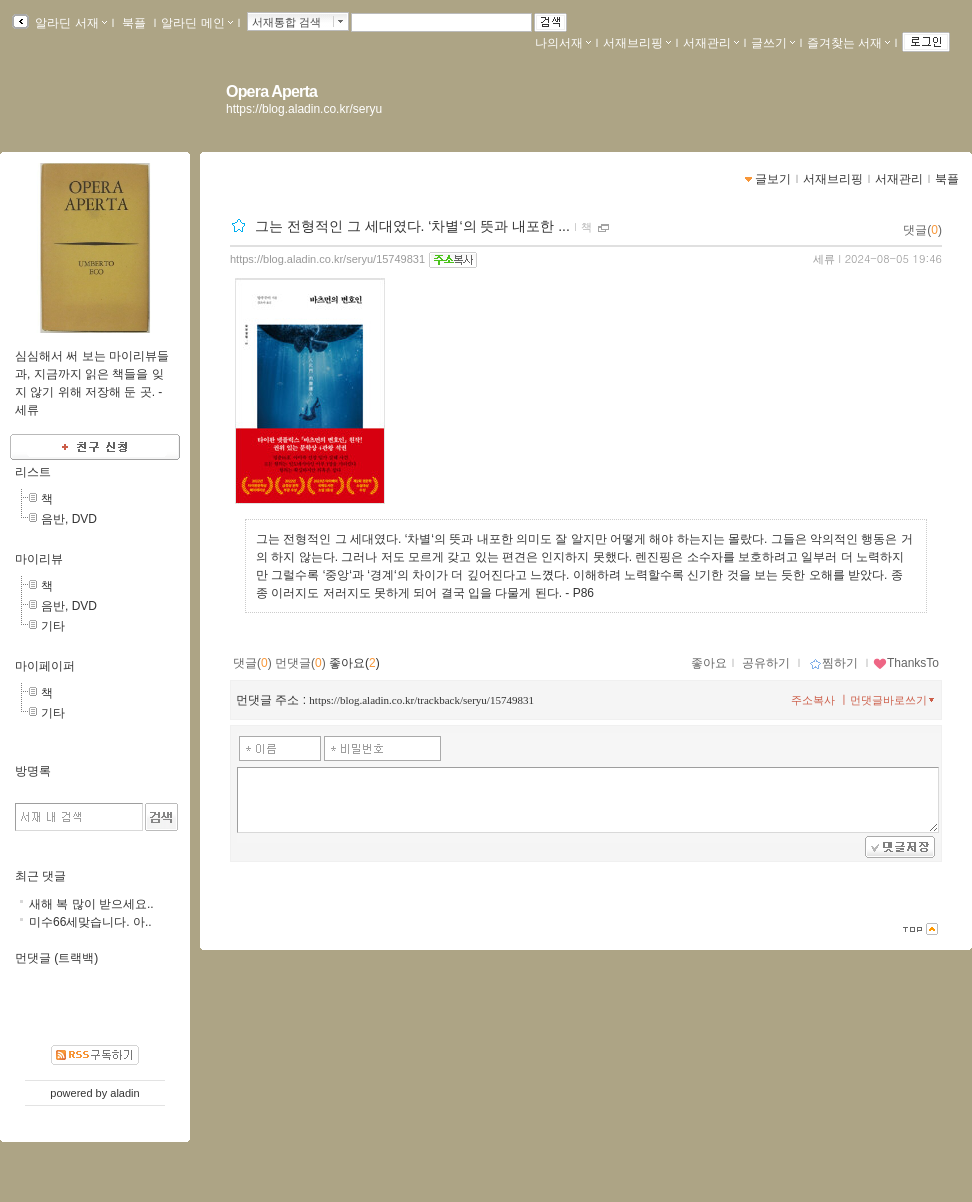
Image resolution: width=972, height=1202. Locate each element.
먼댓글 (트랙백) (56, 958)
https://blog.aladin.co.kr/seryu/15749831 (327, 259)
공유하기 (766, 663)
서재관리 (711, 43)
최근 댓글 (40, 876)
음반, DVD (69, 519)
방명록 (33, 771)
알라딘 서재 (69, 23)
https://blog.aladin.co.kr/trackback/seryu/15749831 (421, 700)
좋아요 (709, 663)
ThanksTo (906, 663)
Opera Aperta (271, 91)
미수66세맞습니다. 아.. (90, 922)
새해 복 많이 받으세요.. (91, 904)
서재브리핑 (637, 43)
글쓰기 (773, 43)
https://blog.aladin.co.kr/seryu (304, 109)
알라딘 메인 (196, 23)
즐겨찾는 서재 (848, 43)
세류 (824, 259)
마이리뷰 (39, 559)
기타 (53, 626)
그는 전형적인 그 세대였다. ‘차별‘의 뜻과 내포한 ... (412, 226)
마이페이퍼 (45, 666)
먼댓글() (300, 663)
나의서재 (563, 43)
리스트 (33, 472)
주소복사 (813, 700)
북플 (134, 23)
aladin (124, 1093)
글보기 (773, 179)
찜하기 (833, 663)
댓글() (922, 230)
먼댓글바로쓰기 (894, 700)
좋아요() (354, 663)
